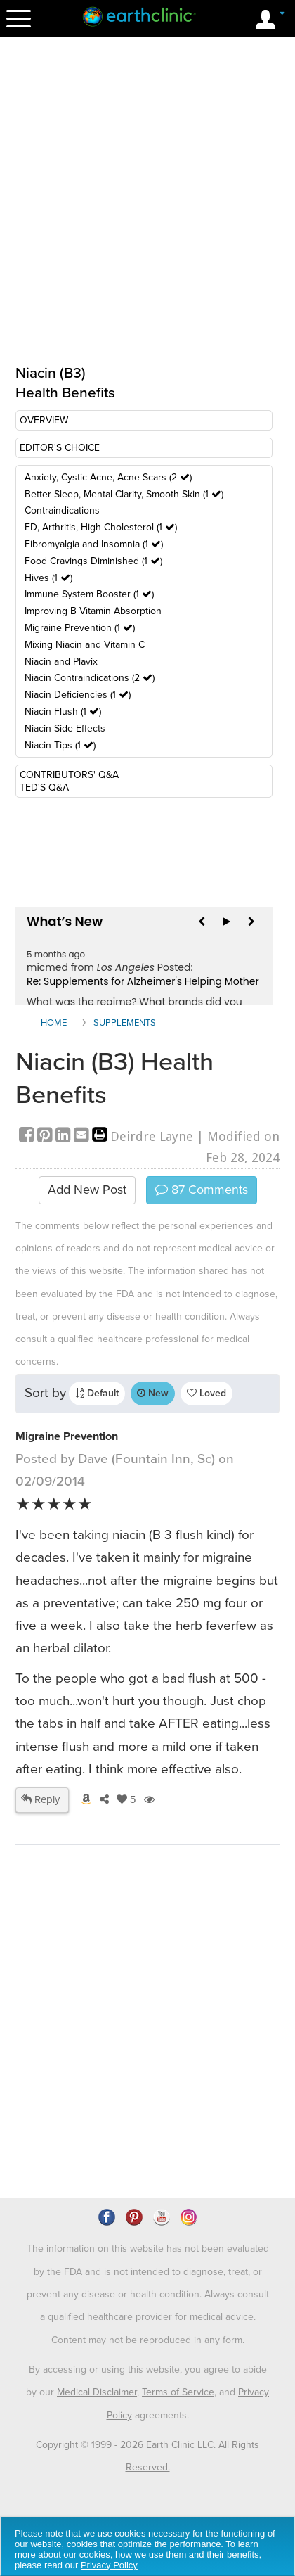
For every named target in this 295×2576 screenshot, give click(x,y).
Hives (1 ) (48, 578)
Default (97, 1393)
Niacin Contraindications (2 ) (90, 678)
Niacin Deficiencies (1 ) (78, 695)
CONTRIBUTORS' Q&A (69, 775)
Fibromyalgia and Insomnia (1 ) (94, 544)
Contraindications (62, 510)
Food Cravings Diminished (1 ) (93, 561)
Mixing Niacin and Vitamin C (85, 645)
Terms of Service (178, 2392)
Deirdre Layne (151, 1136)
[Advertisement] (147, 2061)
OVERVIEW (44, 420)
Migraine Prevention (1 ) (80, 628)
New (153, 1393)
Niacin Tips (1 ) (60, 745)
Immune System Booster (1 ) (89, 594)
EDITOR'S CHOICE (60, 448)
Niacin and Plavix (61, 662)
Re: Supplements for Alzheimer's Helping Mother (143, 981)
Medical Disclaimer (97, 2392)
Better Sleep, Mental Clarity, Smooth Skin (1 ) (124, 494)
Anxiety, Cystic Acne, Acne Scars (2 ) (108, 477)
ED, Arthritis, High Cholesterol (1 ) (101, 527)
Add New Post (87, 1189)
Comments (201, 1189)
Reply (40, 1799)
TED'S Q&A (44, 787)
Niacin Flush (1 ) (63, 712)
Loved (206, 1393)
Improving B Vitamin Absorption (93, 611)
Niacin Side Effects (65, 728)
